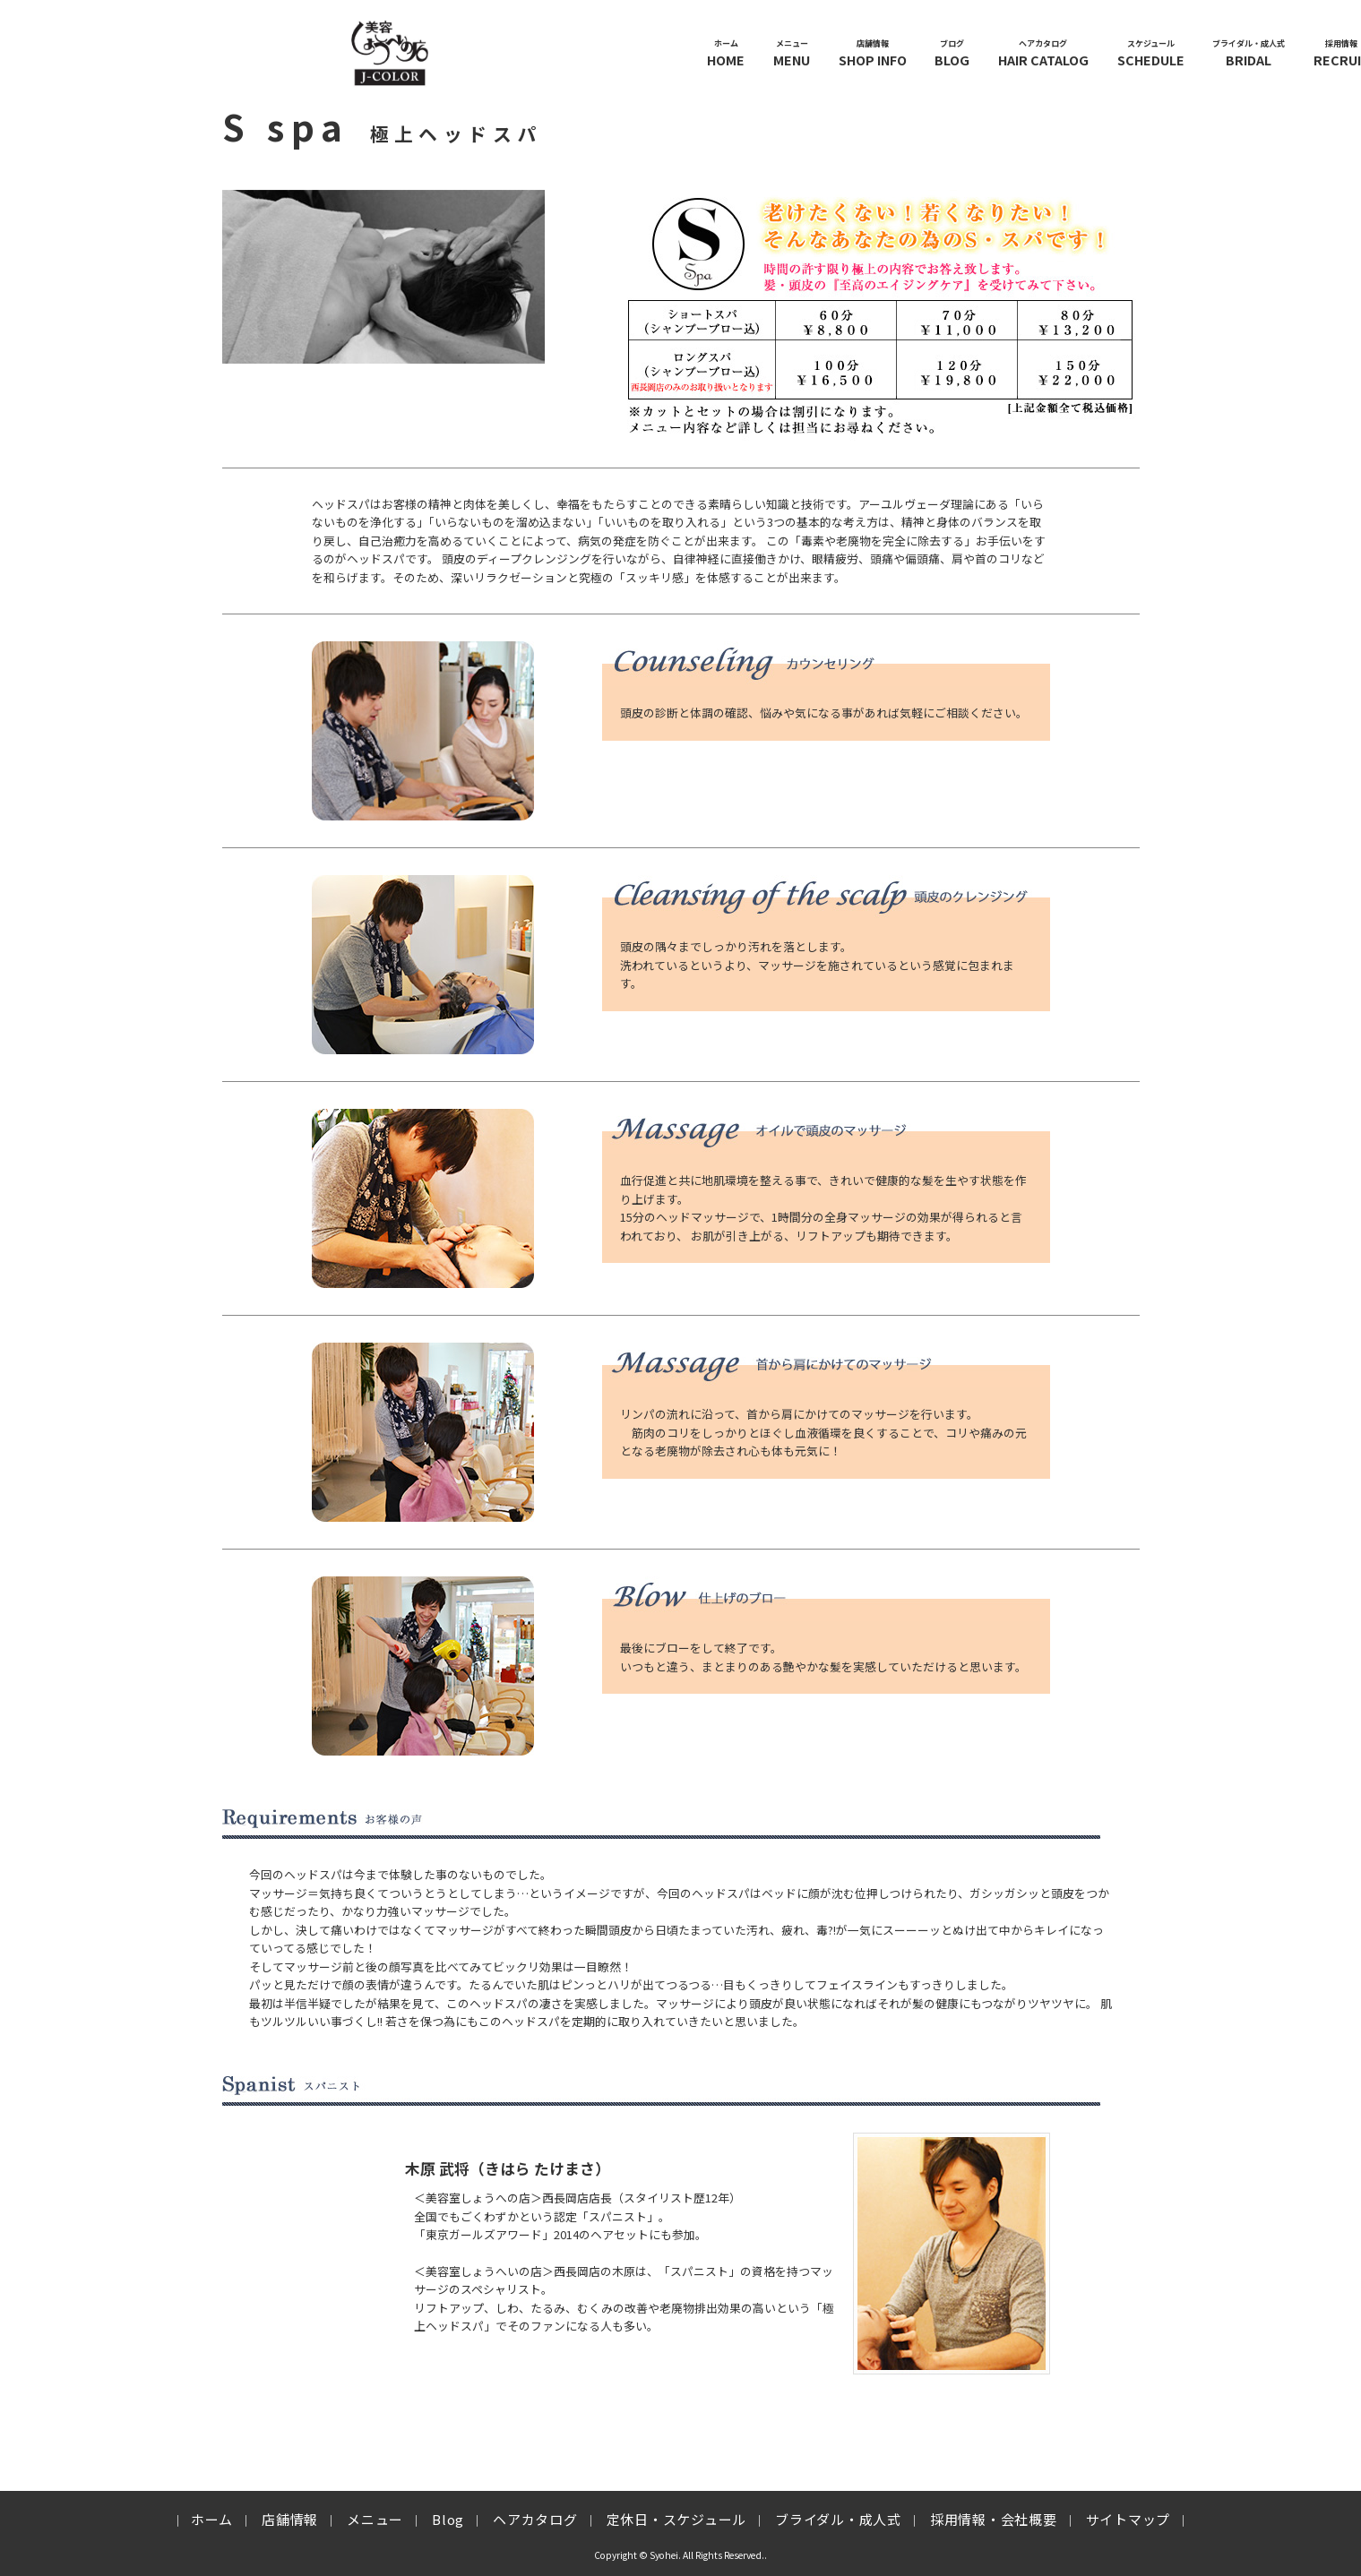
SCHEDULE (1150, 53)
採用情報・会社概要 (993, 2519)
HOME (726, 53)
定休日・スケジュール (677, 2519)
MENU (791, 53)
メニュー (375, 2519)
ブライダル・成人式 (838, 2519)
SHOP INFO (873, 53)
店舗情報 (290, 2519)
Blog (448, 2519)
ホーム (212, 2519)
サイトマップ (1128, 2519)
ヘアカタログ (535, 2519)
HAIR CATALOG (1043, 53)
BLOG (952, 53)
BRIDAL (1248, 53)
